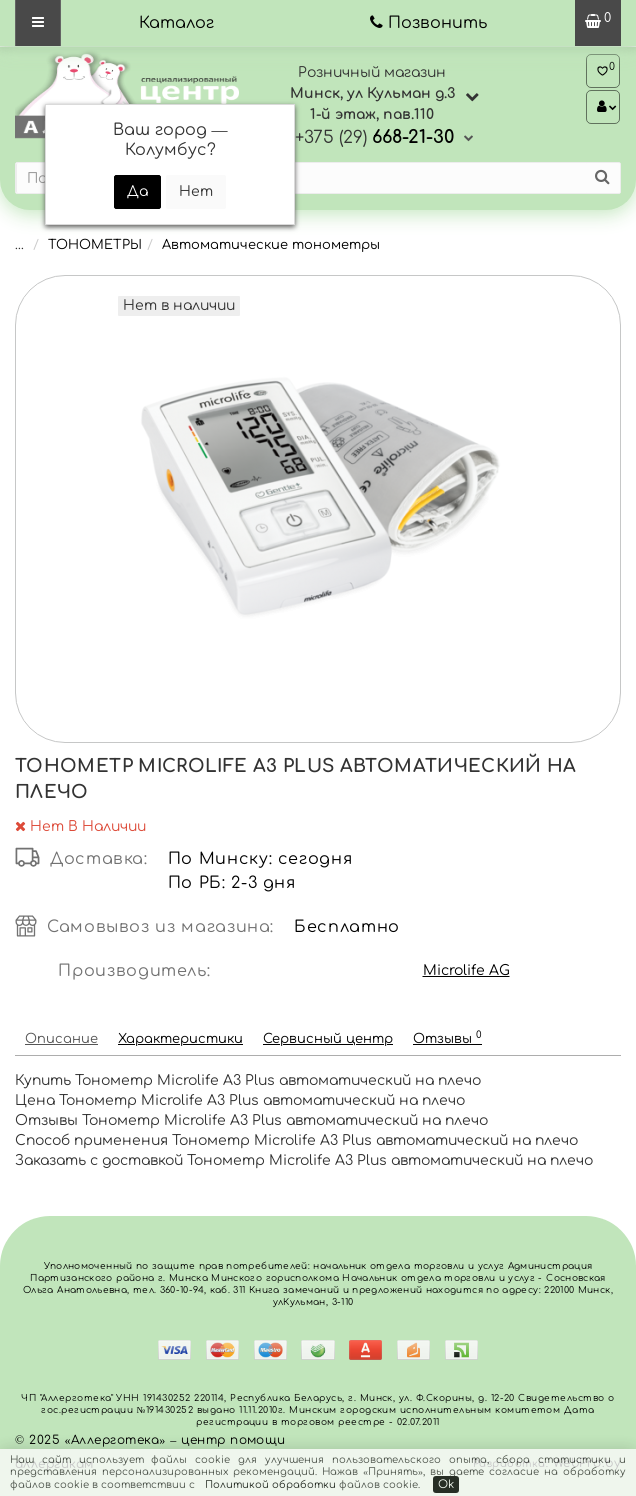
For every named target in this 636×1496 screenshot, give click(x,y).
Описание (61, 1039)
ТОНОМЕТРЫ (95, 245)
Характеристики (180, 1039)
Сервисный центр (328, 1039)
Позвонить (437, 23)
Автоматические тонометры (271, 245)
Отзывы (447, 1037)
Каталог (176, 23)
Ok (446, 1484)
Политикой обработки (270, 1484)
